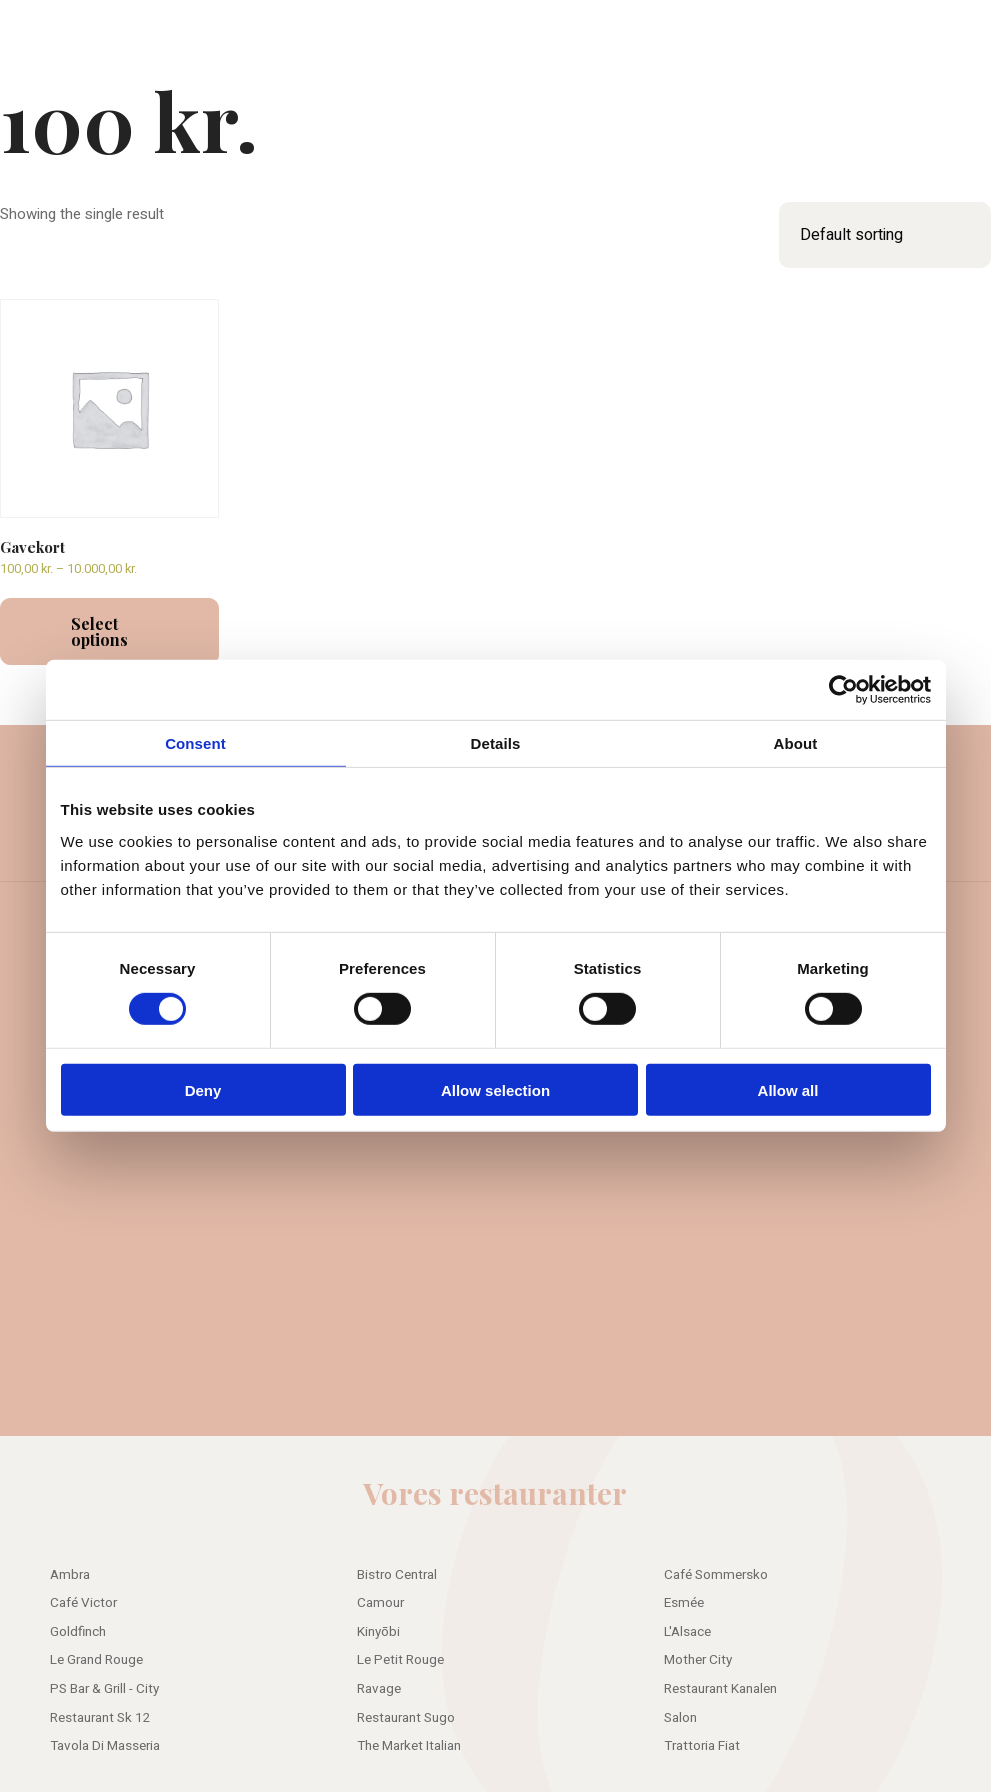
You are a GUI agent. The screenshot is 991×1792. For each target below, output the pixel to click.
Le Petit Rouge (400, 1660)
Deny (203, 1089)
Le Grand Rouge (96, 1660)
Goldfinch (78, 1632)
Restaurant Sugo (406, 1718)
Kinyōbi (378, 1632)
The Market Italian (409, 1746)
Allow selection (495, 1089)
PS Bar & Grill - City (104, 1689)
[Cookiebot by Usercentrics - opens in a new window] (843, 690)
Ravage (379, 1689)
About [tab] (796, 743)
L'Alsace (687, 1632)
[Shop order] (885, 235)
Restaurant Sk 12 (100, 1718)
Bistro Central (397, 1575)
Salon (680, 1718)
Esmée (684, 1603)
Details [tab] (496, 743)
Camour (380, 1603)
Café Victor (83, 1603)
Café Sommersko (716, 1575)
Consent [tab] (195, 743)
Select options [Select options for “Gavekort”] (99, 631)
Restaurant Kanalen (720, 1689)
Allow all (788, 1089)
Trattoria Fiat (702, 1746)
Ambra (70, 1575)
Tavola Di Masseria (105, 1746)
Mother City (698, 1660)
